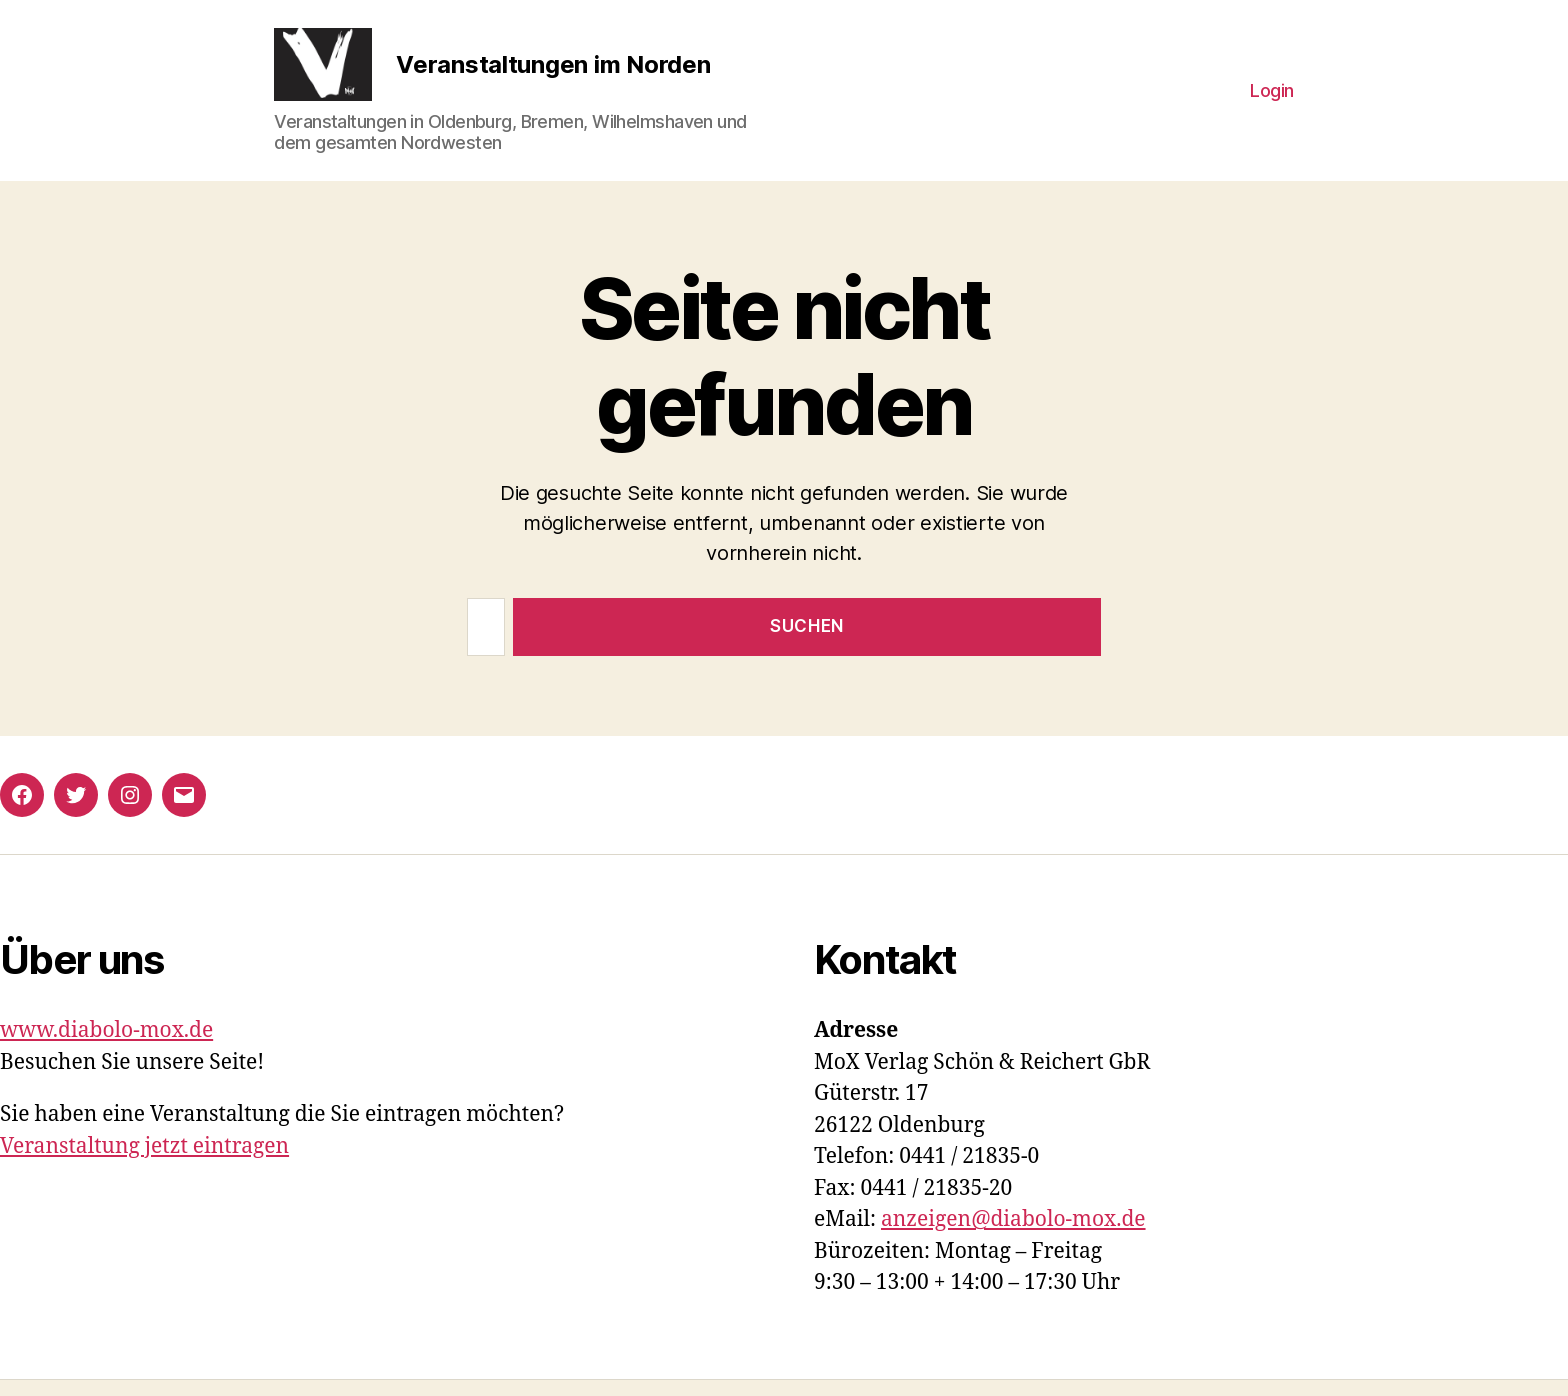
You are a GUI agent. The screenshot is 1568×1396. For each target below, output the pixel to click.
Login (1272, 98)
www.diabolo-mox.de (106, 1047)
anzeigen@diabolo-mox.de (1013, 1236)
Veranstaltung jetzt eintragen (144, 1162)
